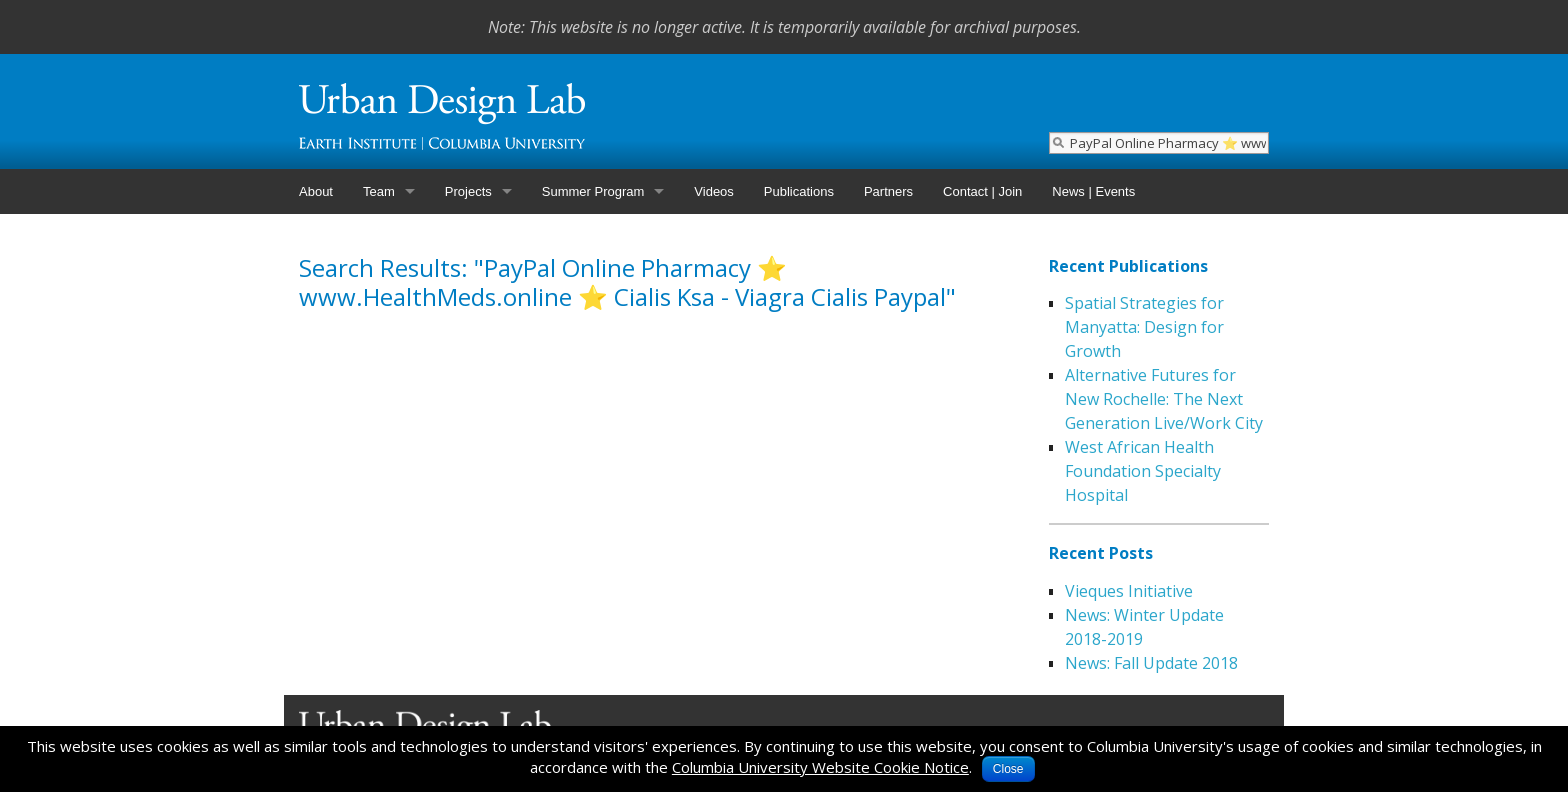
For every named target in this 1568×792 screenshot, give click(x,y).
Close (1008, 769)
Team (379, 191)
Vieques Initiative (1129, 591)
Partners (888, 191)
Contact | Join (982, 191)
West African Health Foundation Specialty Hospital (1143, 471)
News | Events (1093, 191)
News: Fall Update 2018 (1151, 663)
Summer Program (593, 191)
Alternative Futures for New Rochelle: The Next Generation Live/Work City (1164, 399)
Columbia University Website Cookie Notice (820, 767)
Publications (799, 191)
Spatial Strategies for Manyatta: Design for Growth (1144, 327)
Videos (714, 191)
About (316, 191)
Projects (468, 191)
